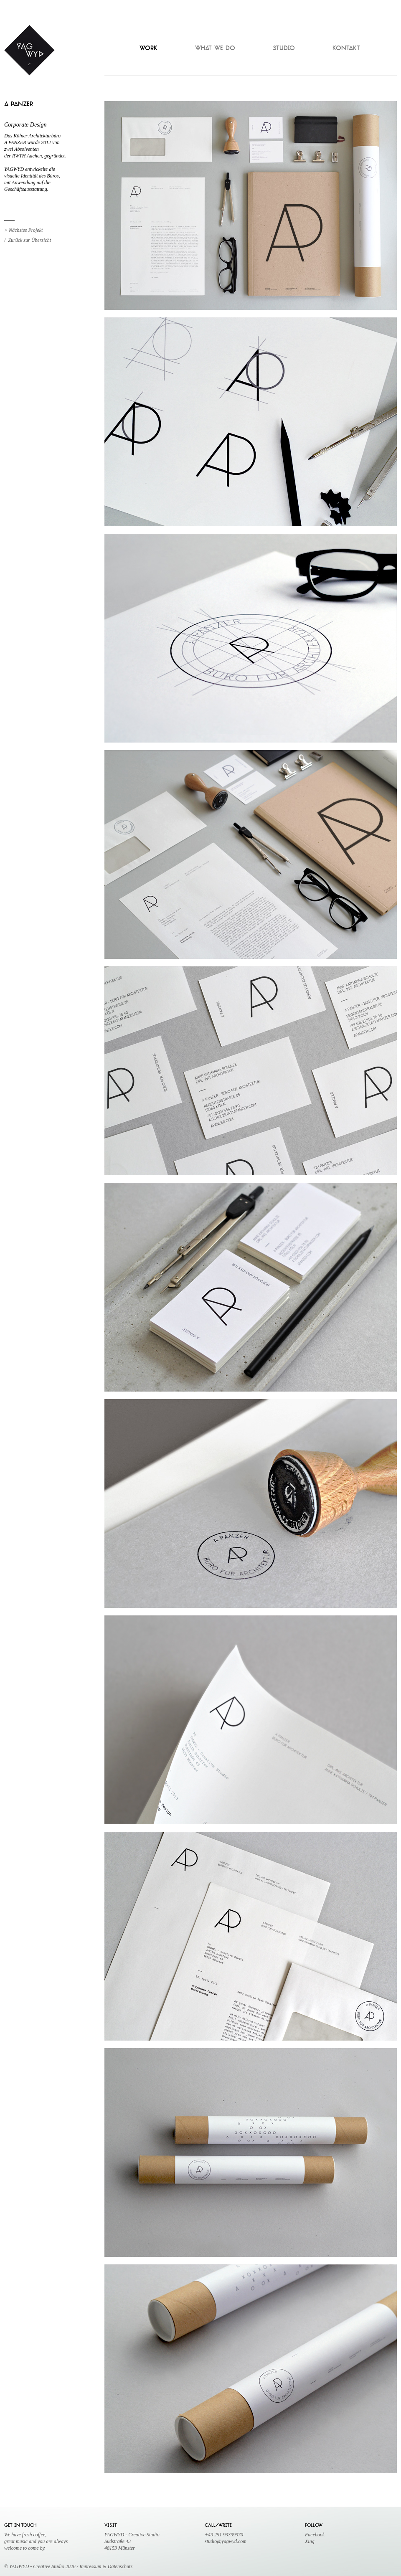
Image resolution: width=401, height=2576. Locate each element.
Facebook (315, 2535)
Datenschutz (120, 2566)
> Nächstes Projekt (23, 230)
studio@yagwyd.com (225, 2541)
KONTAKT (346, 49)
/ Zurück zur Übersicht (27, 240)
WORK (148, 49)
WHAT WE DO (215, 49)
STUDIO (284, 49)
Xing (310, 2541)
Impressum (90, 2566)
